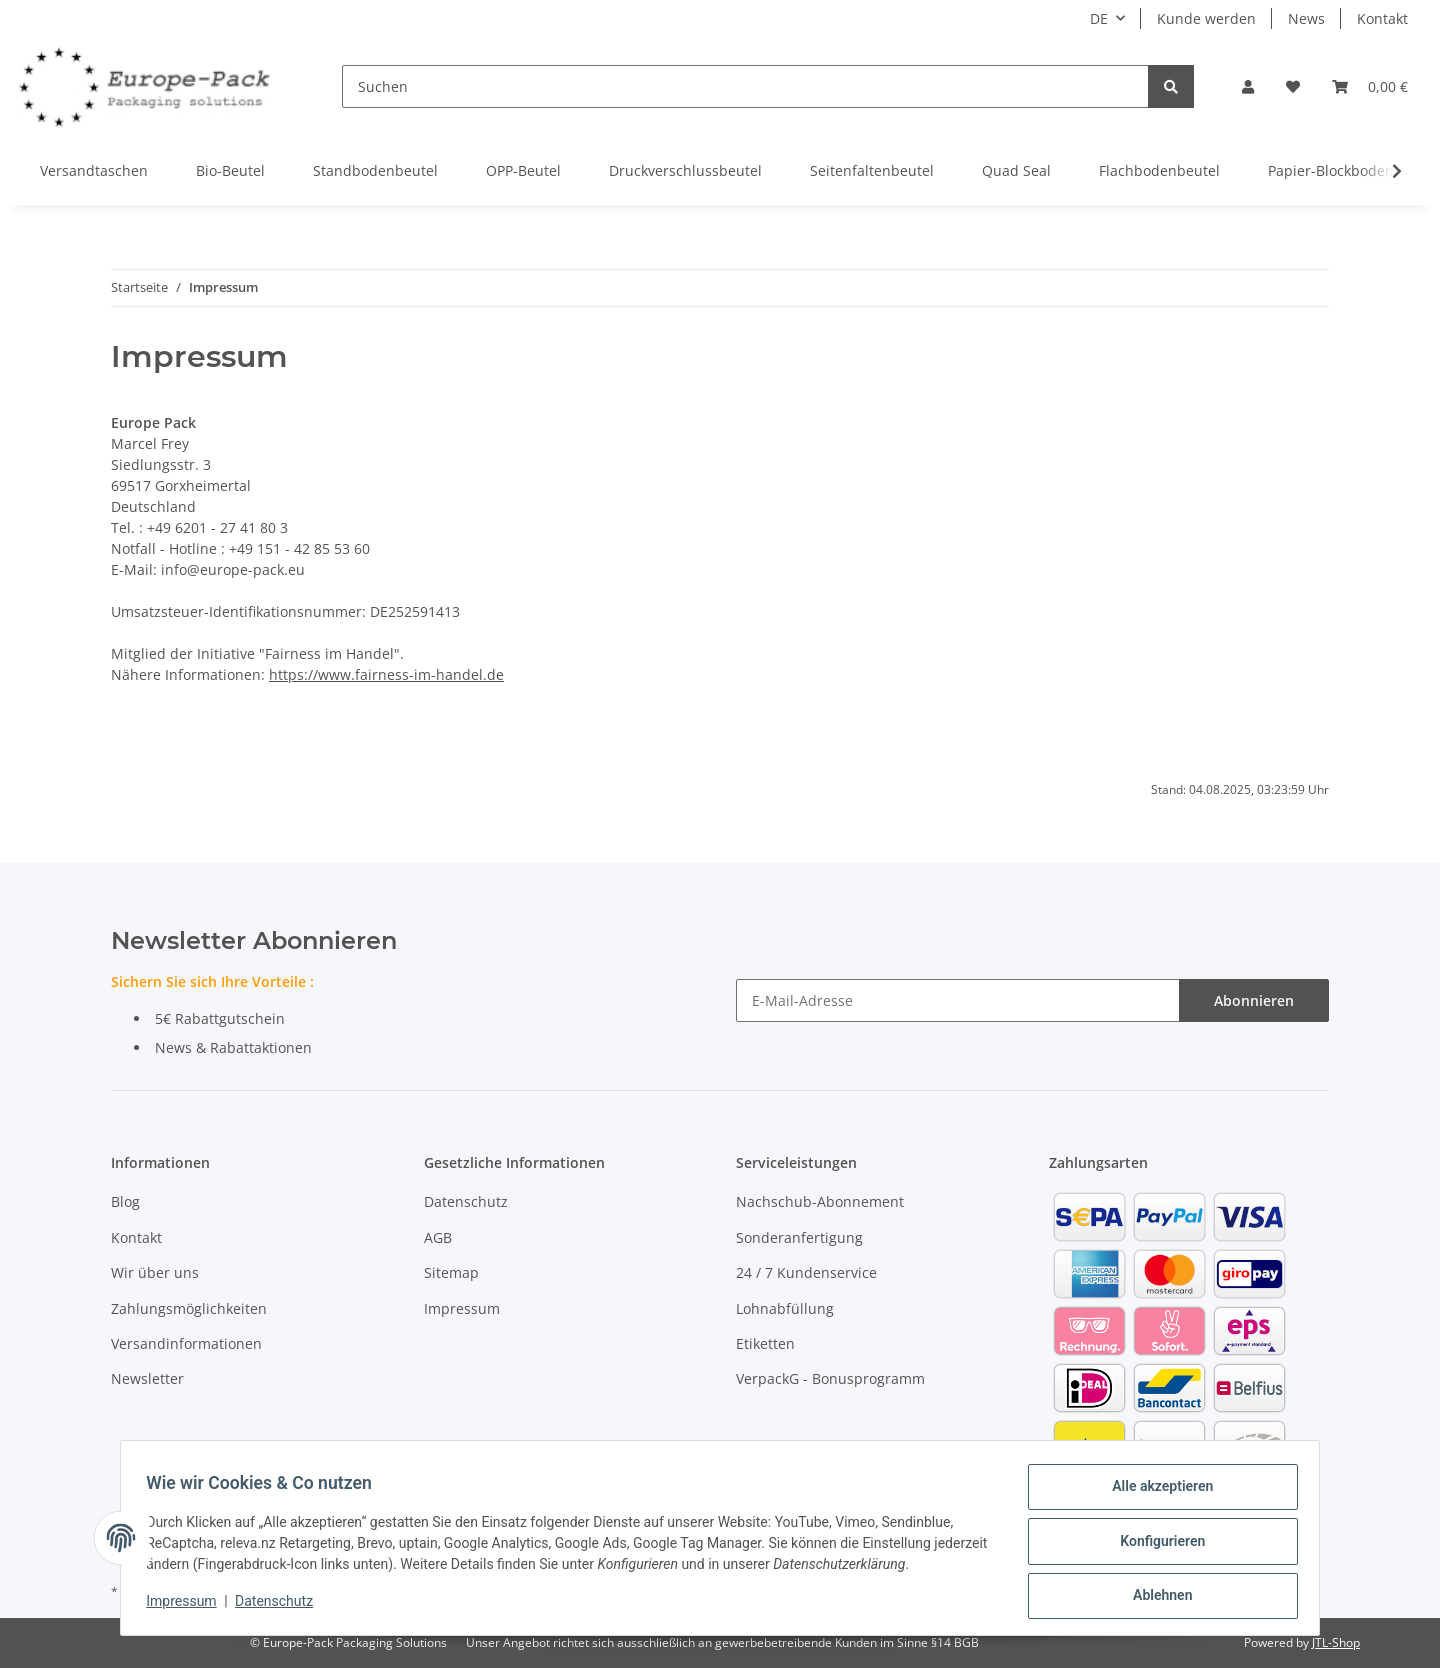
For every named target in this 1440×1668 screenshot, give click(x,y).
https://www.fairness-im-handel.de (386, 674)
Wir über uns (155, 1272)
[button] (1248, 86)
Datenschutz (466, 1201)
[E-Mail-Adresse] (958, 1000)
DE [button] (1099, 18)
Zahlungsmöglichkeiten (189, 1308)
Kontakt (1382, 18)
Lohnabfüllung (785, 1308)
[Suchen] (745, 86)
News (1306, 18)
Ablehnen (1155, 1597)
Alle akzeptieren (1155, 1493)
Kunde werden (1206, 18)
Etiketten (765, 1343)
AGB (438, 1237)
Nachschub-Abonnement (820, 1201)
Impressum (462, 1308)
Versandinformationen (186, 1343)
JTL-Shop (1336, 1642)
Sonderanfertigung (799, 1237)
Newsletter (147, 1378)
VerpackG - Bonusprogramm (830, 1378)
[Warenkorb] (1370, 86)
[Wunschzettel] (1293, 86)
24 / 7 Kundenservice (806, 1272)
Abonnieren (1254, 1000)
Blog (125, 1201)
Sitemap (451, 1272)
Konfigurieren (1155, 1545)
